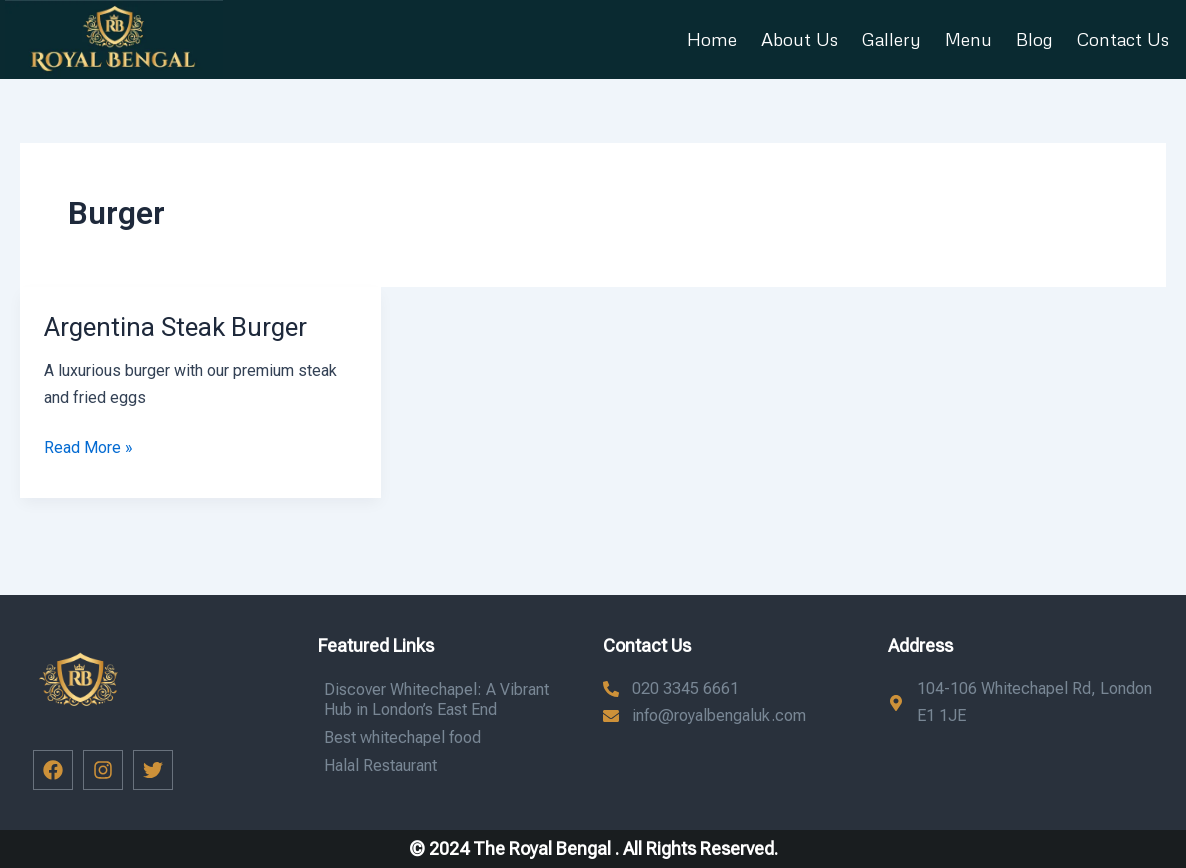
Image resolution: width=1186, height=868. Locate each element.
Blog (1034, 39)
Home (712, 39)
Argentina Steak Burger (175, 327)
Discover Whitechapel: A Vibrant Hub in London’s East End (436, 699)
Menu (968, 39)
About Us (799, 39)
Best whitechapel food (402, 737)
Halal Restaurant (380, 765)
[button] (114, 39)
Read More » (88, 446)
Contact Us (1123, 39)
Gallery (891, 39)
